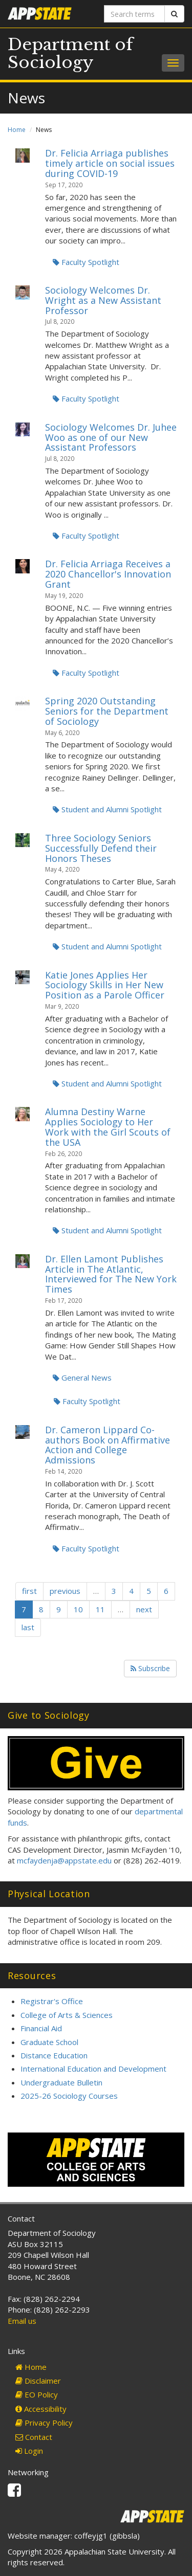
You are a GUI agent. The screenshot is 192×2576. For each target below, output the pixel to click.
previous (65, 1591)
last (28, 1627)
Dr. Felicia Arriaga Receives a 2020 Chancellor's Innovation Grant (108, 574)
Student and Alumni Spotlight (107, 809)
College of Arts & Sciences (66, 2015)
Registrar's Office (51, 2001)
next (144, 1609)
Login (29, 2451)
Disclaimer (38, 2380)
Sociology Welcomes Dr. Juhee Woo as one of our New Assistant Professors (111, 437)
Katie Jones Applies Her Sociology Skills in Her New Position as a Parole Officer (104, 985)
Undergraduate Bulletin (61, 2082)
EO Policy (36, 2394)
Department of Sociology (70, 53)
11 (100, 1609)
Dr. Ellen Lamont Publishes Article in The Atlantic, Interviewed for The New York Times (111, 1274)
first (29, 1591)
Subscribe (150, 1668)
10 (78, 1609)
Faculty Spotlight (86, 262)
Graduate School (49, 2042)
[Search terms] (134, 14)
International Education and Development (93, 2068)
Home (17, 129)
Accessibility (41, 2409)
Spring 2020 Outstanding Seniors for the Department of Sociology (106, 711)
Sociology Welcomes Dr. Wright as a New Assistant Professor (103, 300)
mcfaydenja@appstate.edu (64, 1860)
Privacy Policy (44, 2422)
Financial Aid (41, 2028)
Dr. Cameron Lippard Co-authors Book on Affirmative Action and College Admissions (107, 1445)
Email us (22, 2321)
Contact (33, 2437)
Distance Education (54, 2055)
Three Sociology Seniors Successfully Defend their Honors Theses (101, 848)
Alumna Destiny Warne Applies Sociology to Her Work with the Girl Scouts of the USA (107, 1126)
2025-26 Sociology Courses (69, 2096)
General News (82, 1377)
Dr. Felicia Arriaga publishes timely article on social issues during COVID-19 (110, 163)
